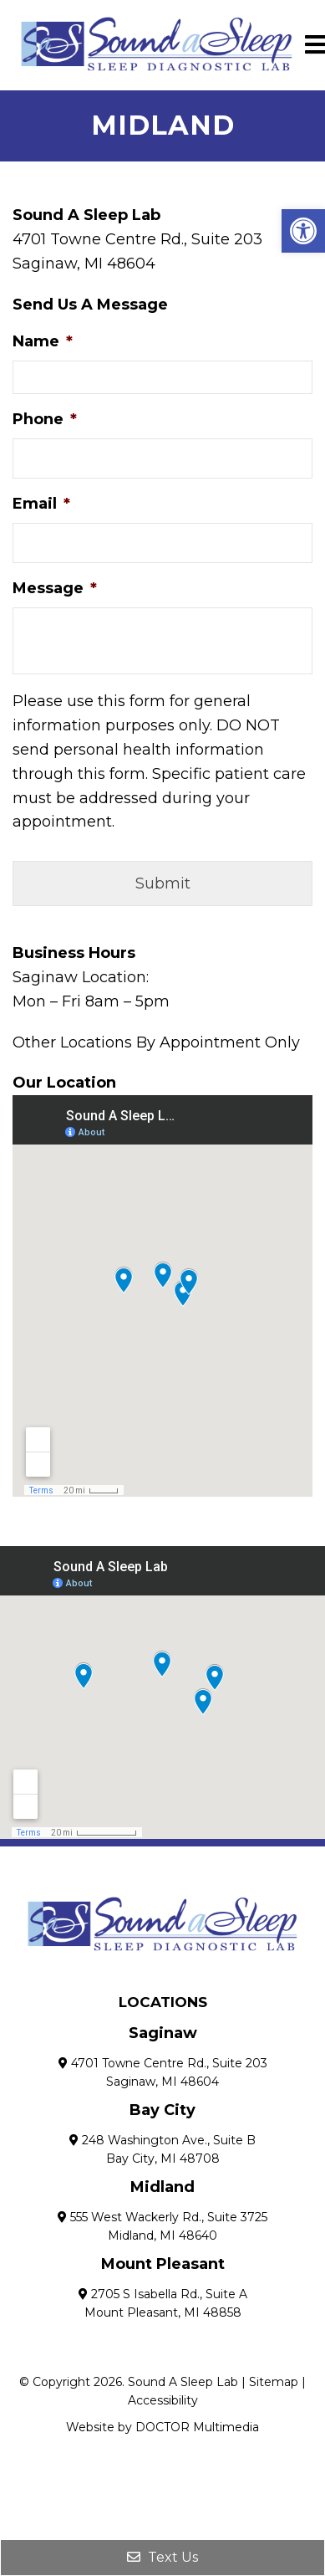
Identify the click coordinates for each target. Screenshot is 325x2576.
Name (43, 341)
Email (41, 503)
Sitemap (273, 2381)
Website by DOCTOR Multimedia (162, 2427)
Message (55, 588)
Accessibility (163, 2400)
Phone (45, 419)
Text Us (162, 2557)
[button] (303, 231)
